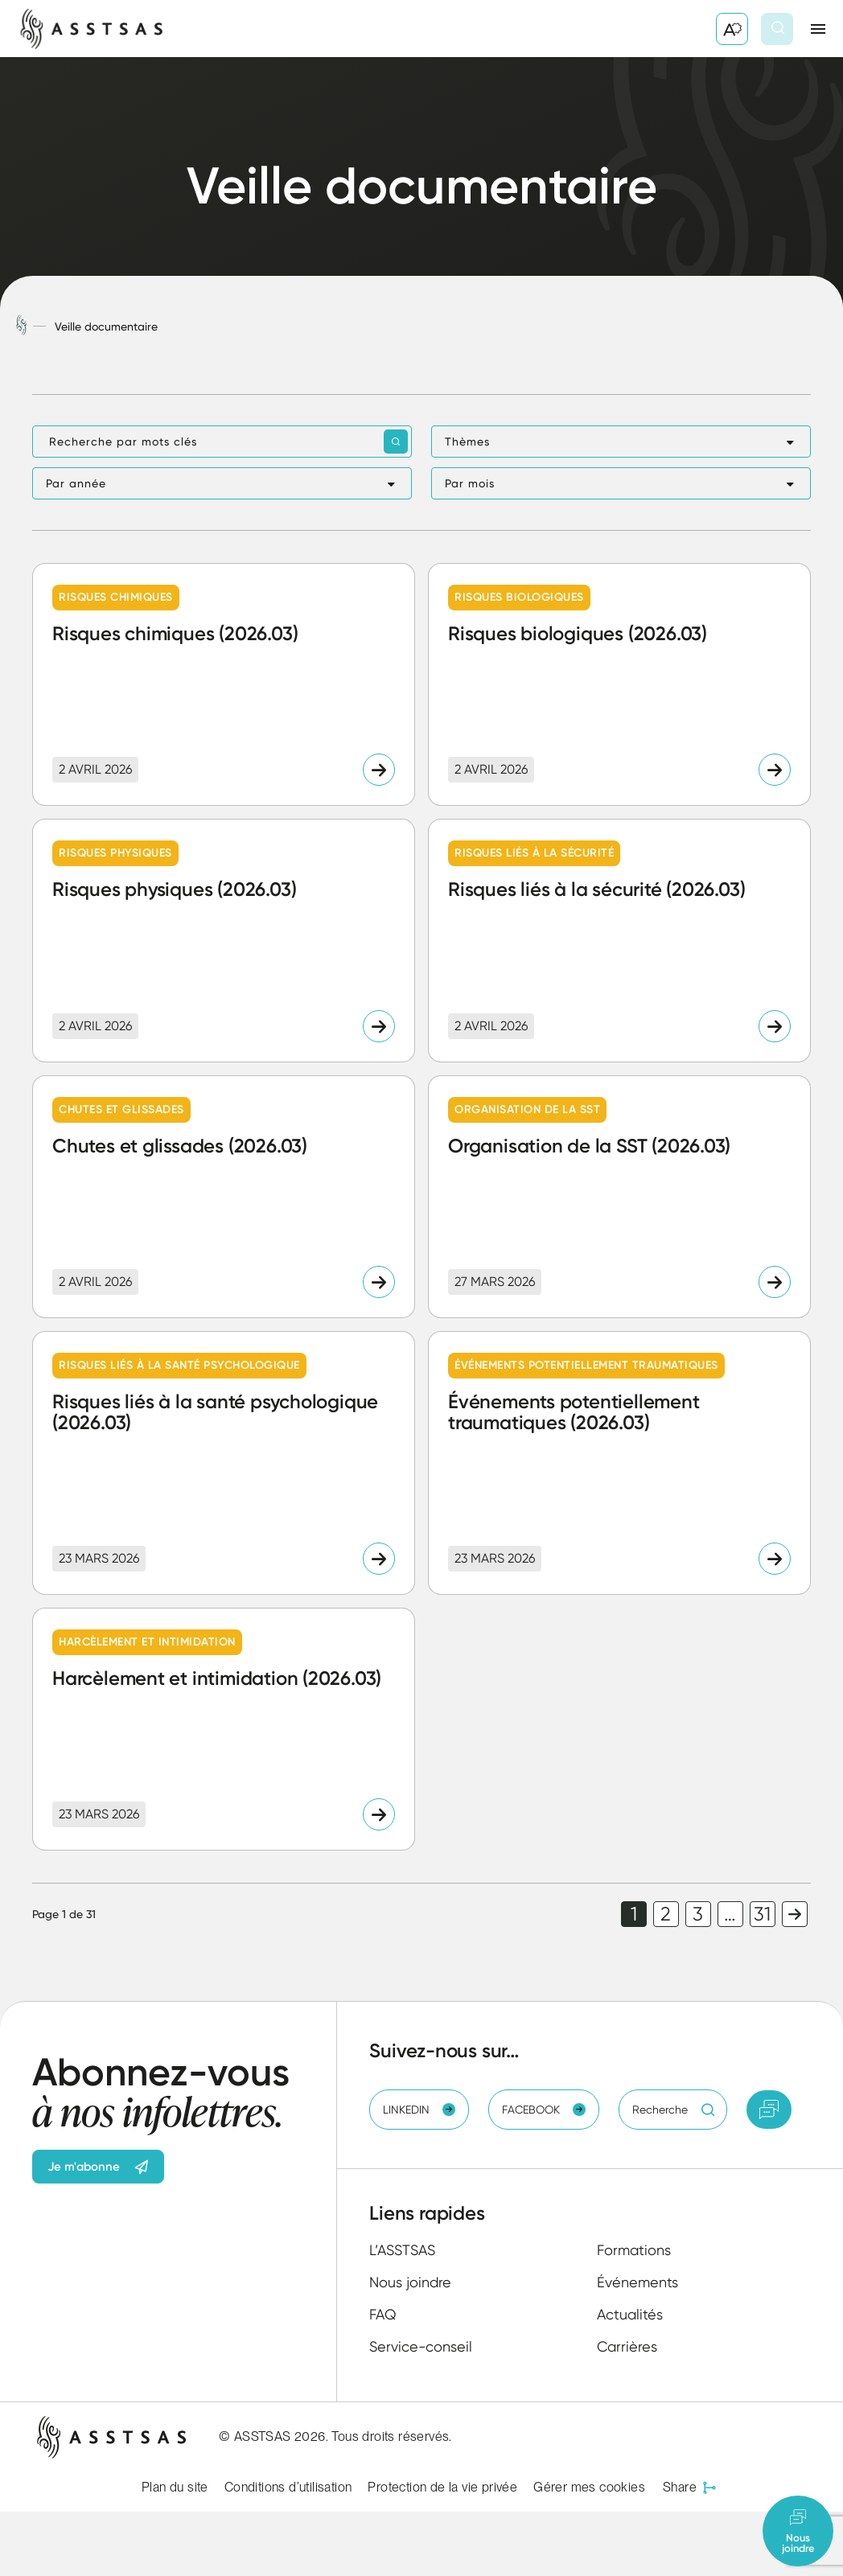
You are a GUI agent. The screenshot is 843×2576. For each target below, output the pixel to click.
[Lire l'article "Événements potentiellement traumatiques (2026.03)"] (619, 1463)
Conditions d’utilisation (288, 2487)
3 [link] (698, 1914)
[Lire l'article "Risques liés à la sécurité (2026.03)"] (619, 940)
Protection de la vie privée (442, 2487)
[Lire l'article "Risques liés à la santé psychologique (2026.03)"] (223, 1463)
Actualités (630, 2314)
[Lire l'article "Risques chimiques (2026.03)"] (223, 684)
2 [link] (665, 1914)
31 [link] (762, 1914)
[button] (621, 441)
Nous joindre (410, 2282)
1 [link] (634, 1914)
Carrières (627, 2346)
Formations (634, 2249)
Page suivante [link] (795, 1914)
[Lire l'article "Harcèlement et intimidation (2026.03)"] (223, 1729)
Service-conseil (420, 2346)
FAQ (383, 2314)
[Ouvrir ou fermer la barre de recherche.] (777, 29)
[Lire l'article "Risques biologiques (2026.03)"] (619, 684)
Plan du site (175, 2487)
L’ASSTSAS (402, 2249)
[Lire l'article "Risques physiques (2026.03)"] (223, 940)
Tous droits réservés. (391, 2436)
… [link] (730, 1914)
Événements (637, 2282)
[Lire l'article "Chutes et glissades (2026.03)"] (223, 1196)
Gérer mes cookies (589, 2487)
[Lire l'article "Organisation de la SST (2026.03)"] (619, 1196)
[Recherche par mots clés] (222, 441)
